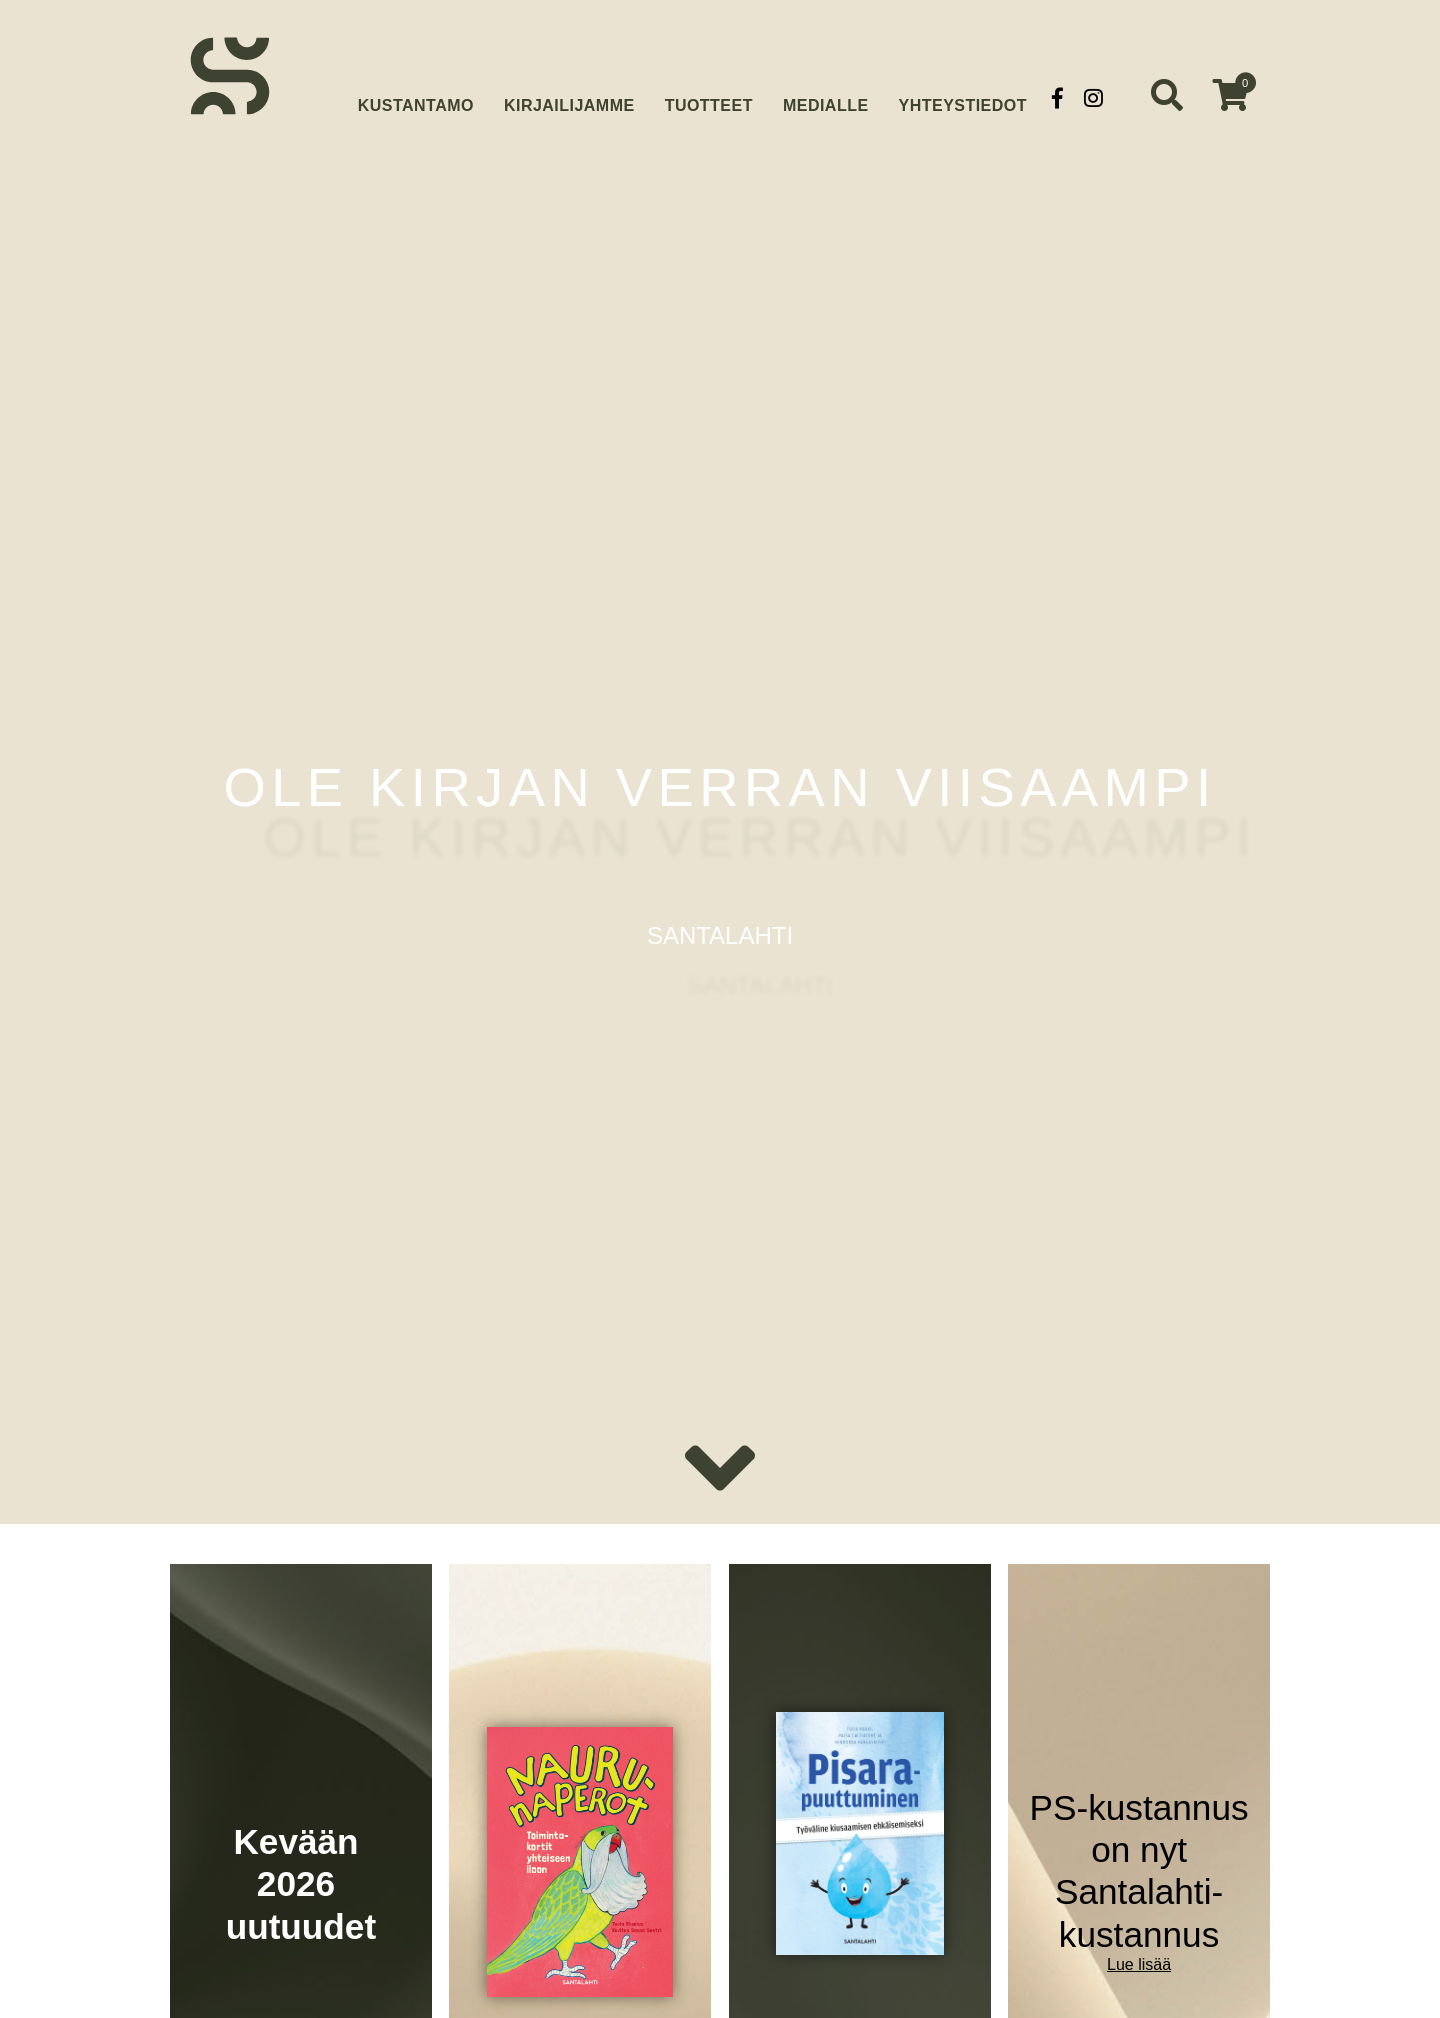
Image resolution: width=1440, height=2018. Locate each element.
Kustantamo (416, 95)
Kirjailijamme (569, 97)
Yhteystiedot (963, 97)
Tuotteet (709, 97)
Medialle (826, 97)
